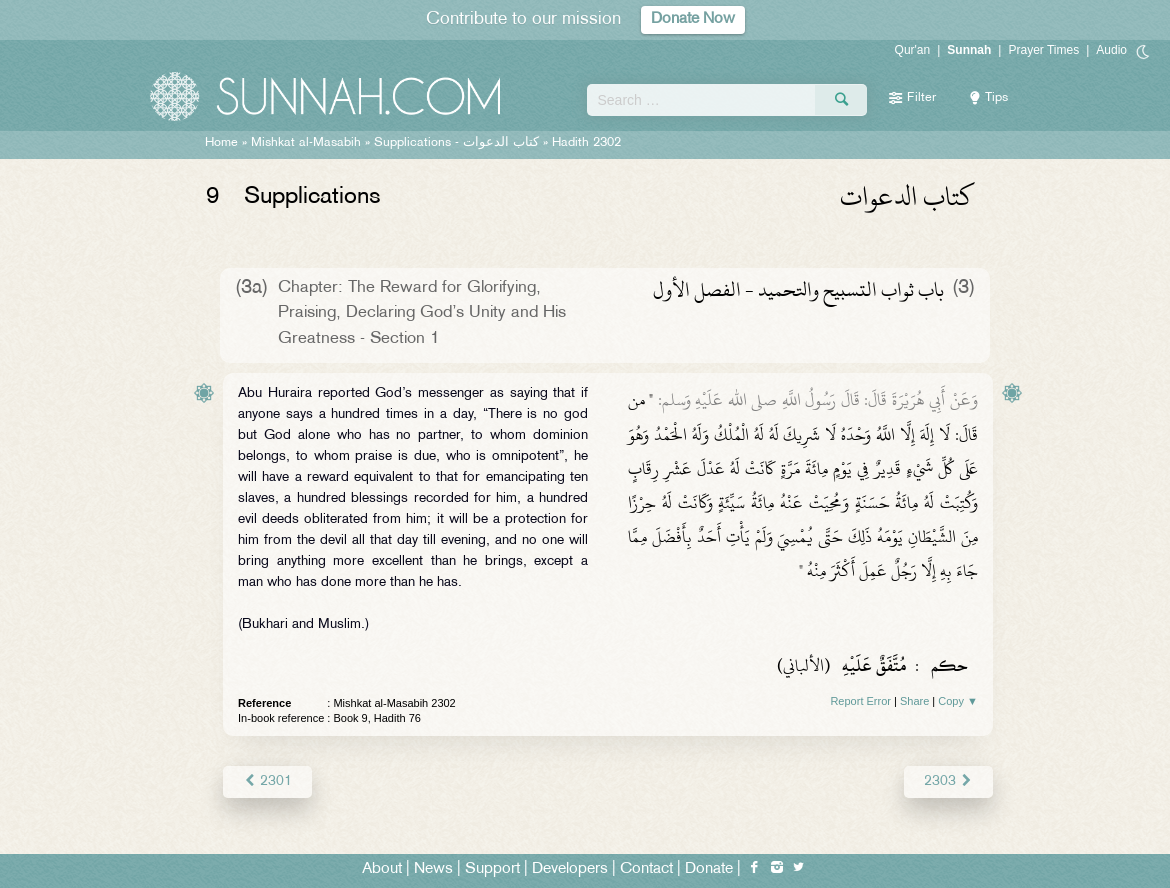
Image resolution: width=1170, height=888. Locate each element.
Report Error (860, 701)
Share (914, 701)
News (433, 869)
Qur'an (913, 50)
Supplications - (456, 143)
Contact (646, 869)
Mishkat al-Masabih (306, 143)
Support (492, 869)
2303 (948, 781)
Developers (570, 869)
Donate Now (693, 19)
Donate (709, 869)
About (382, 869)
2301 (267, 781)
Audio (1111, 50)
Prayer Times (1043, 50)
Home (221, 143)
